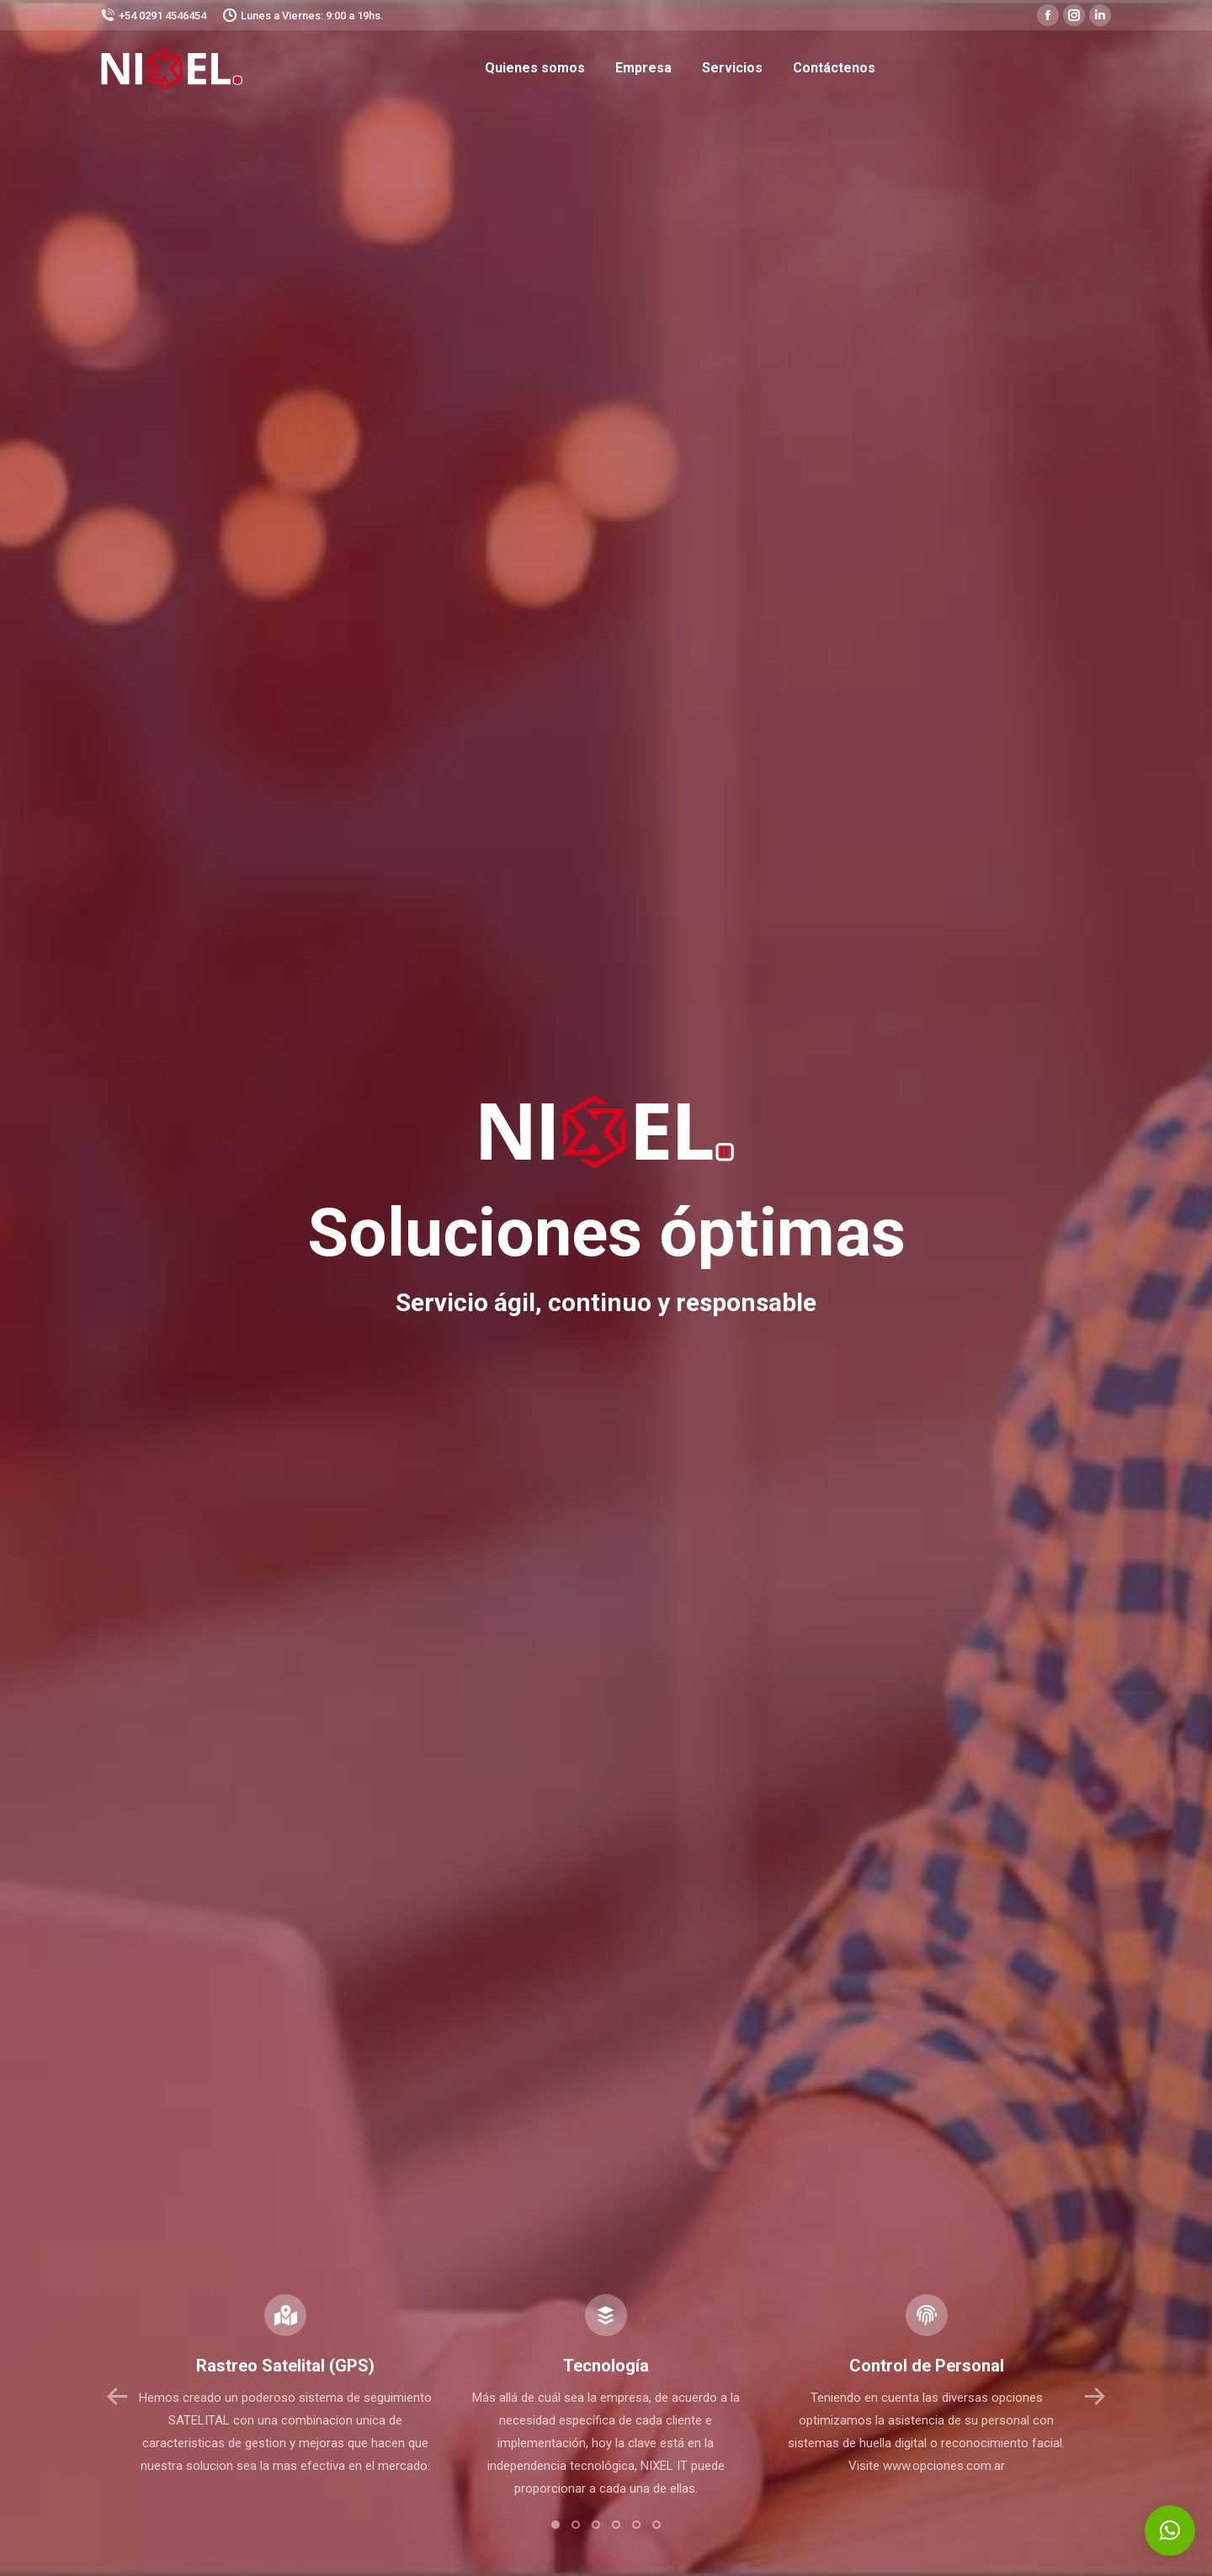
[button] (555, 2524)
